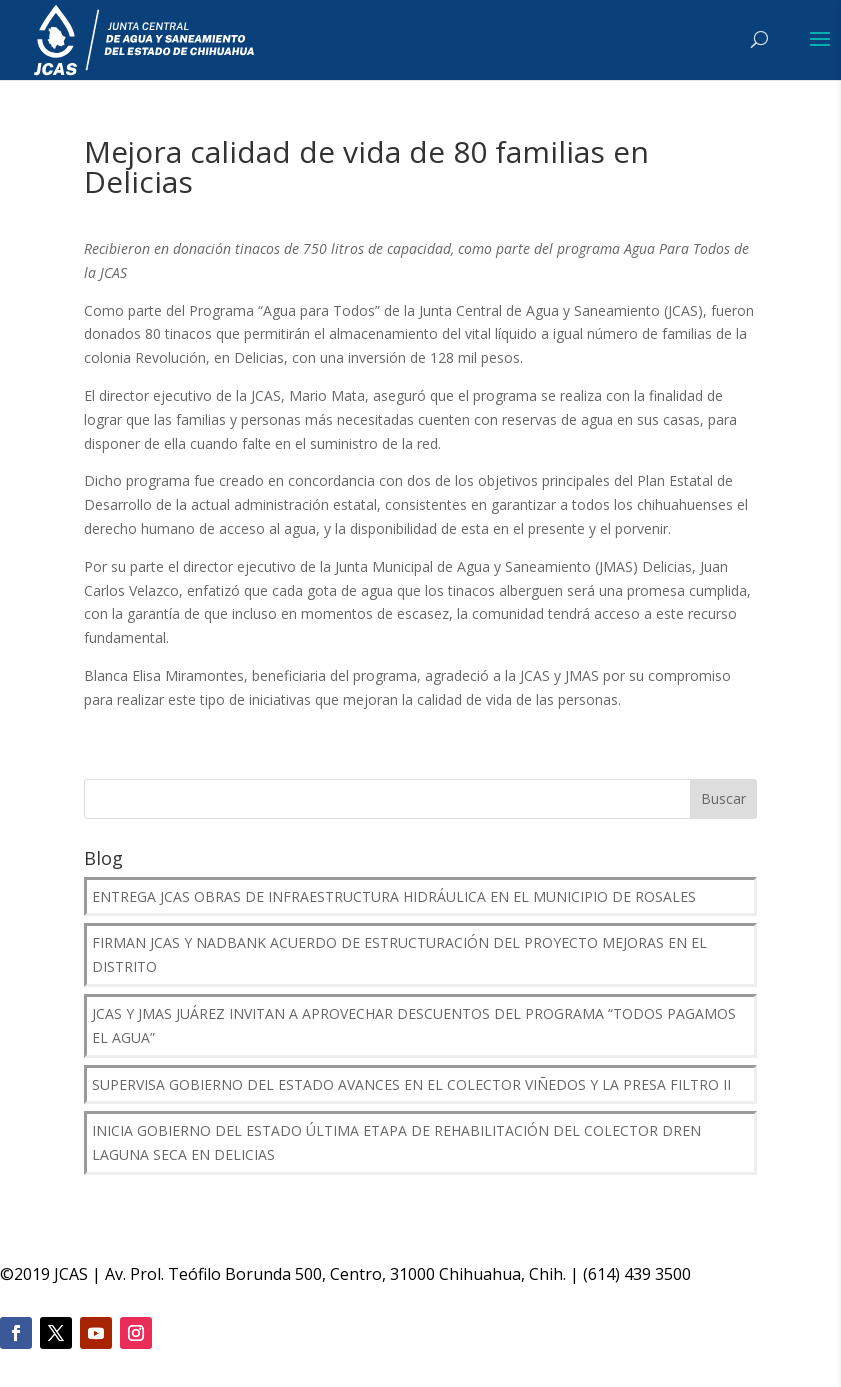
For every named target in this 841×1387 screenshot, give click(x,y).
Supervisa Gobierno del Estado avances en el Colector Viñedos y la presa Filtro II (411, 1084)
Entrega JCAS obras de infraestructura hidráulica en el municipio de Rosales (394, 896)
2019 (32, 1274)
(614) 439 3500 (637, 1274)
